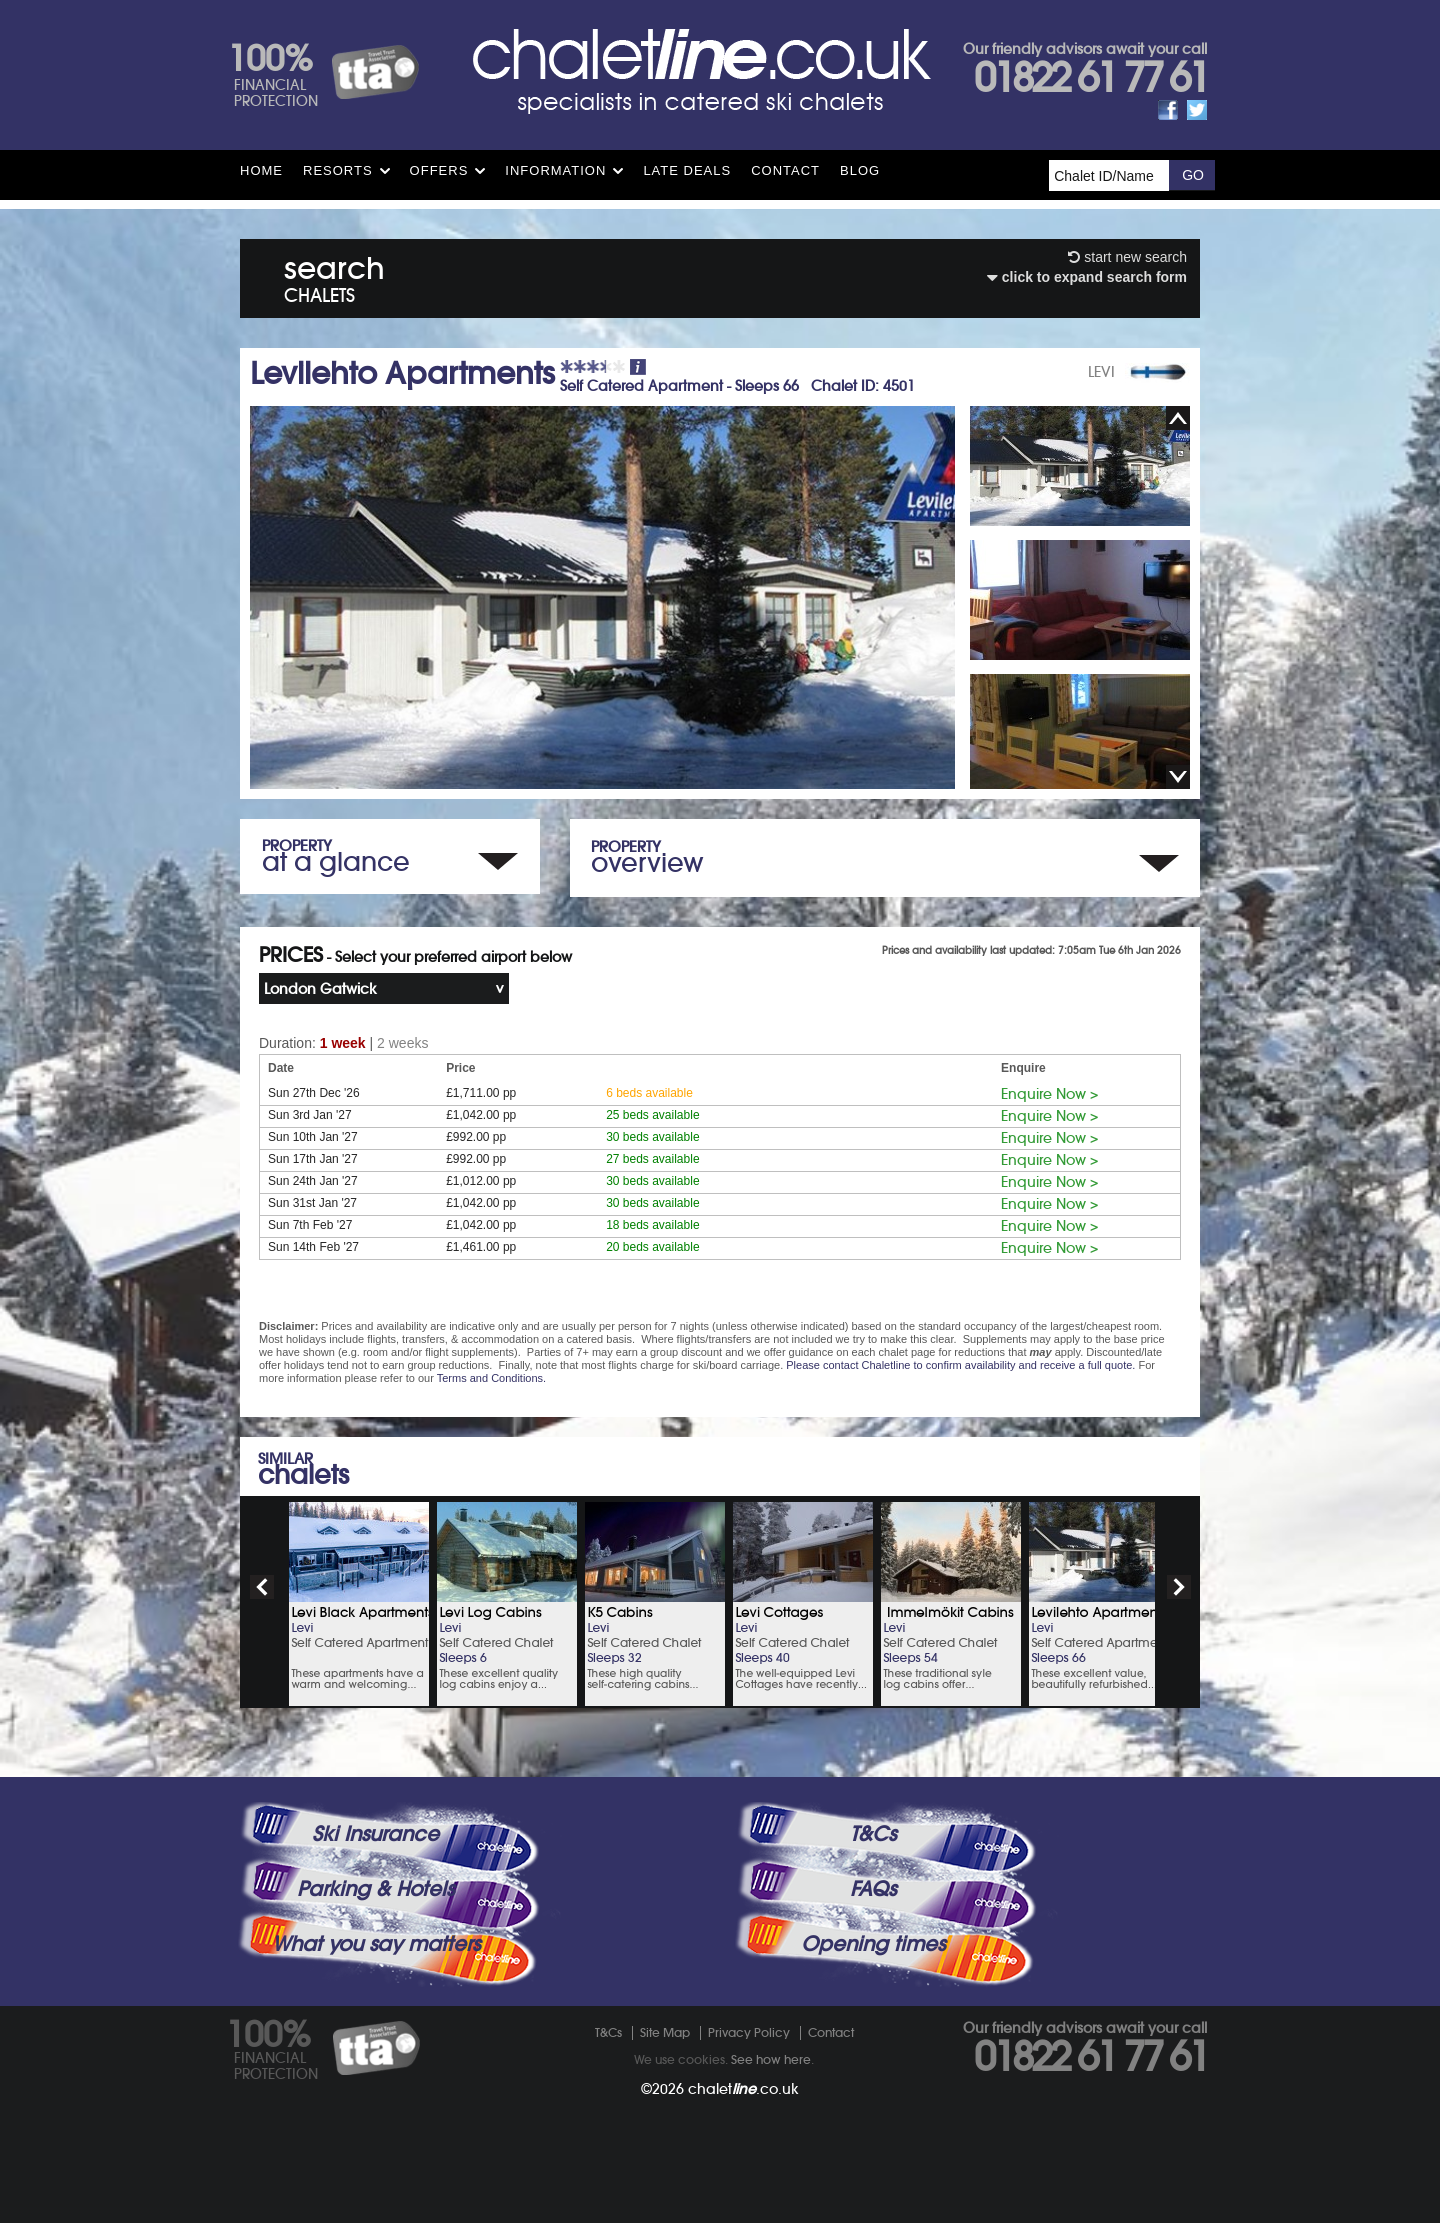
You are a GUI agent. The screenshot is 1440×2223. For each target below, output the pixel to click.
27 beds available (652, 1159)
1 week (343, 1043)
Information (555, 170)
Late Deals (687, 170)
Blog (860, 170)
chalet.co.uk (743, 2089)
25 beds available (652, 1115)
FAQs (873, 1889)
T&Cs (873, 1834)
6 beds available (649, 1093)
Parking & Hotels (375, 1889)
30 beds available (652, 1137)
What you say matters (376, 1944)
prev (262, 1587)
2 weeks (402, 1043)
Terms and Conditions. (491, 1378)
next (1179, 1587)
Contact (785, 170)
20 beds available (652, 1247)
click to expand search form (1087, 277)
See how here (771, 2059)
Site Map (665, 2032)
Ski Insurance (375, 1834)
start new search (1127, 257)
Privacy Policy (749, 2032)
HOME (261, 170)
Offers (439, 170)
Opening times (873, 1944)
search (334, 275)
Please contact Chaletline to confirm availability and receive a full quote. (960, 1365)
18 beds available (652, 1225)
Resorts (338, 170)
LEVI (1101, 372)
